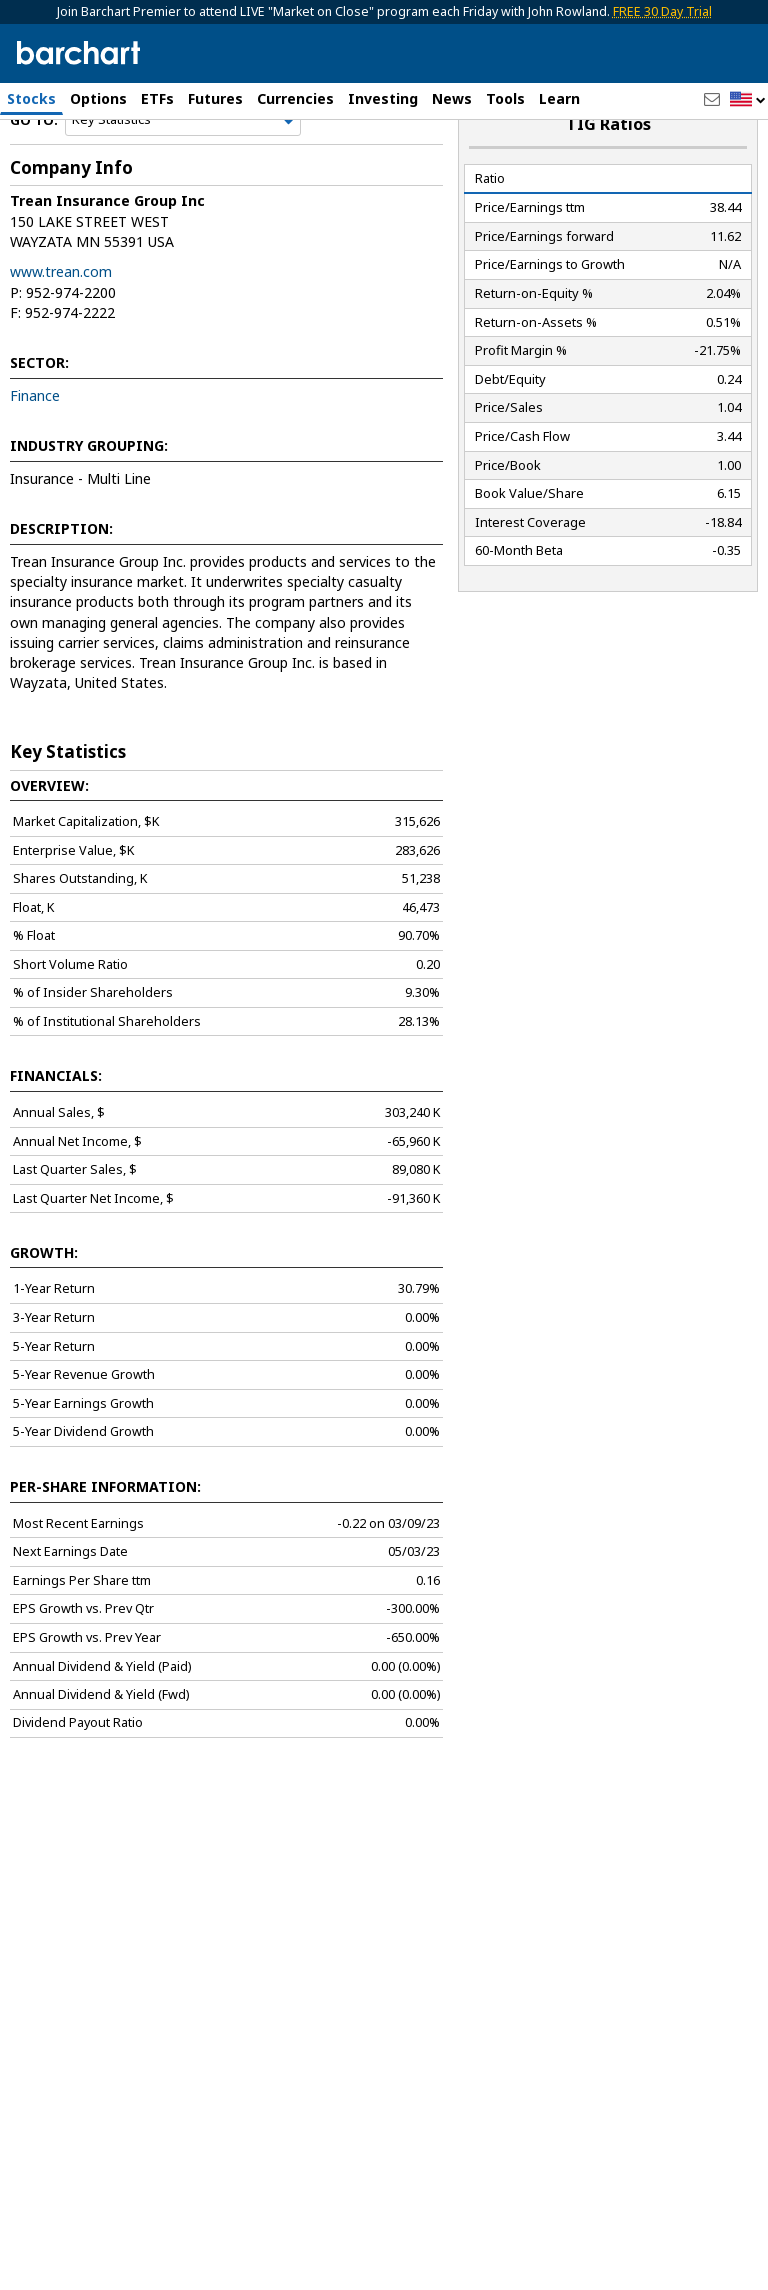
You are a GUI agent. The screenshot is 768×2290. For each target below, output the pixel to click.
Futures (215, 98)
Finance (35, 447)
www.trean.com (61, 323)
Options (98, 98)
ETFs (157, 98)
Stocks (31, 98)
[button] (748, 100)
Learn (559, 98)
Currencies (295, 98)
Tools (505, 98)
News (452, 98)
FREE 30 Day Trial (662, 11)
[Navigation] (183, 172)
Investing (383, 98)
